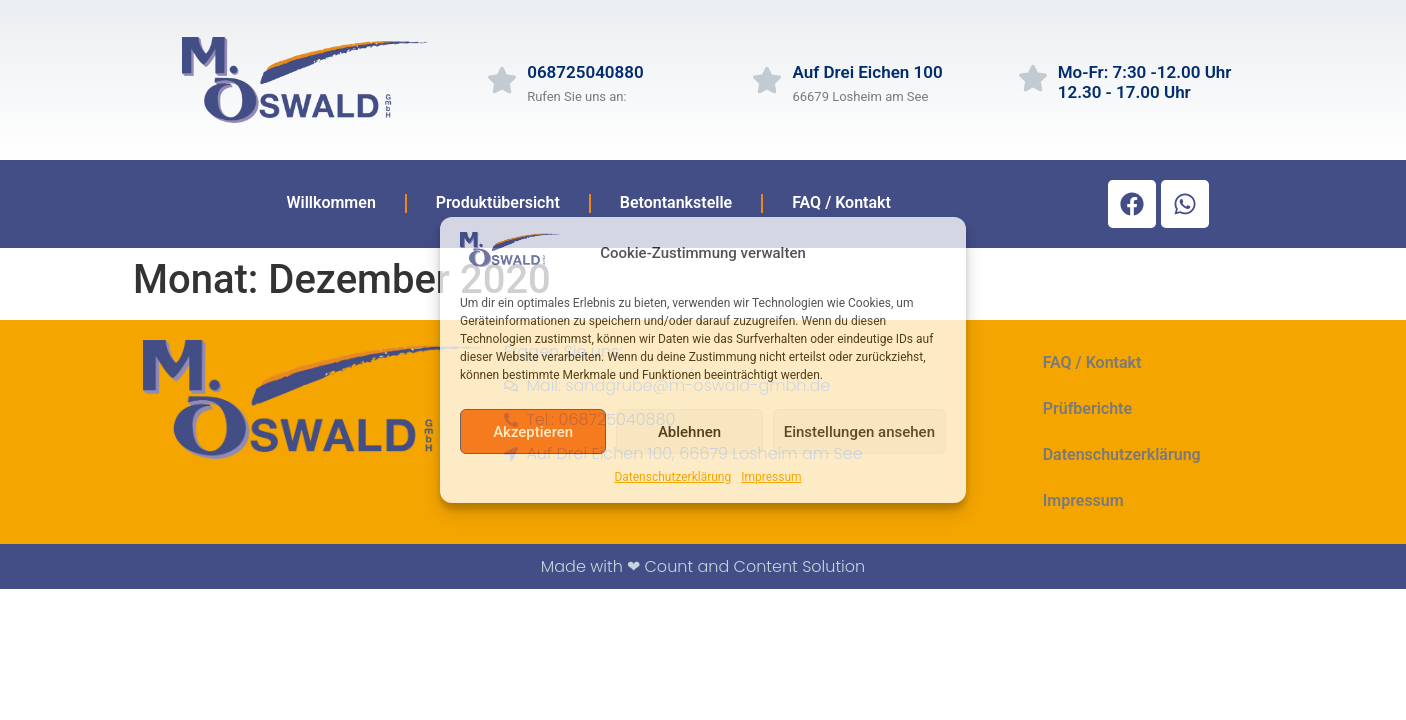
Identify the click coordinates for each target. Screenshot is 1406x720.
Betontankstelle (676, 202)
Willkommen (330, 202)
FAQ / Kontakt (841, 202)
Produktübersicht (498, 202)
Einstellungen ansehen (859, 432)
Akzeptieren (533, 432)
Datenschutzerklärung (672, 477)
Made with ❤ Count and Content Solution (703, 566)
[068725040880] (502, 80)
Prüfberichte (1087, 408)
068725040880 (585, 72)
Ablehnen (689, 432)
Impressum (771, 477)
